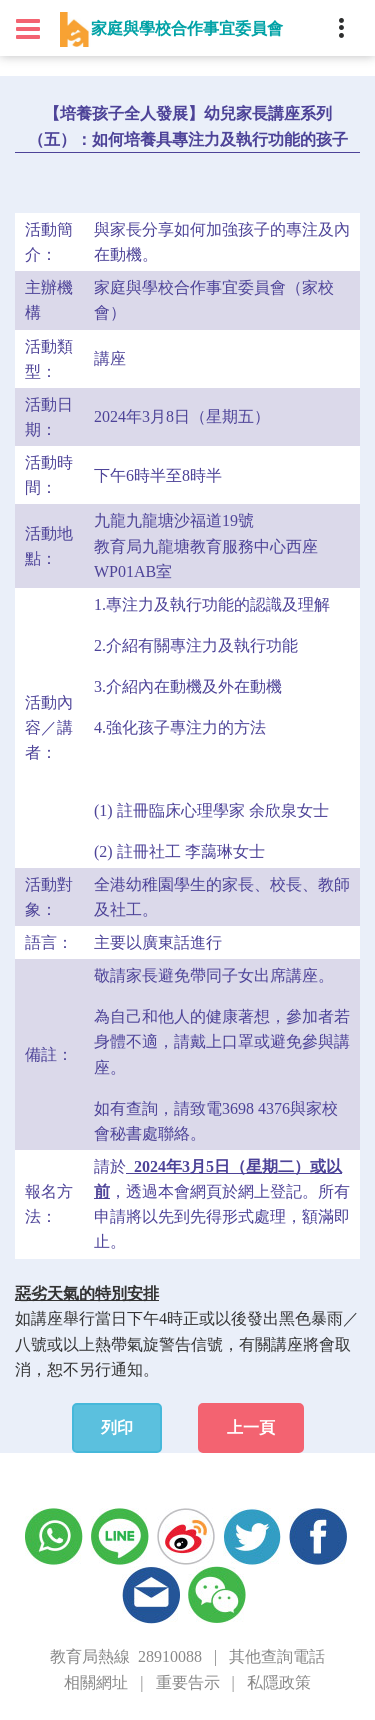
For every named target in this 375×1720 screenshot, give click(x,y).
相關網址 (96, 1682)
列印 (117, 1427)
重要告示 (188, 1682)
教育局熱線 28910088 (126, 1656)
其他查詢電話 (277, 1656)
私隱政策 (279, 1682)
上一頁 (251, 1427)
